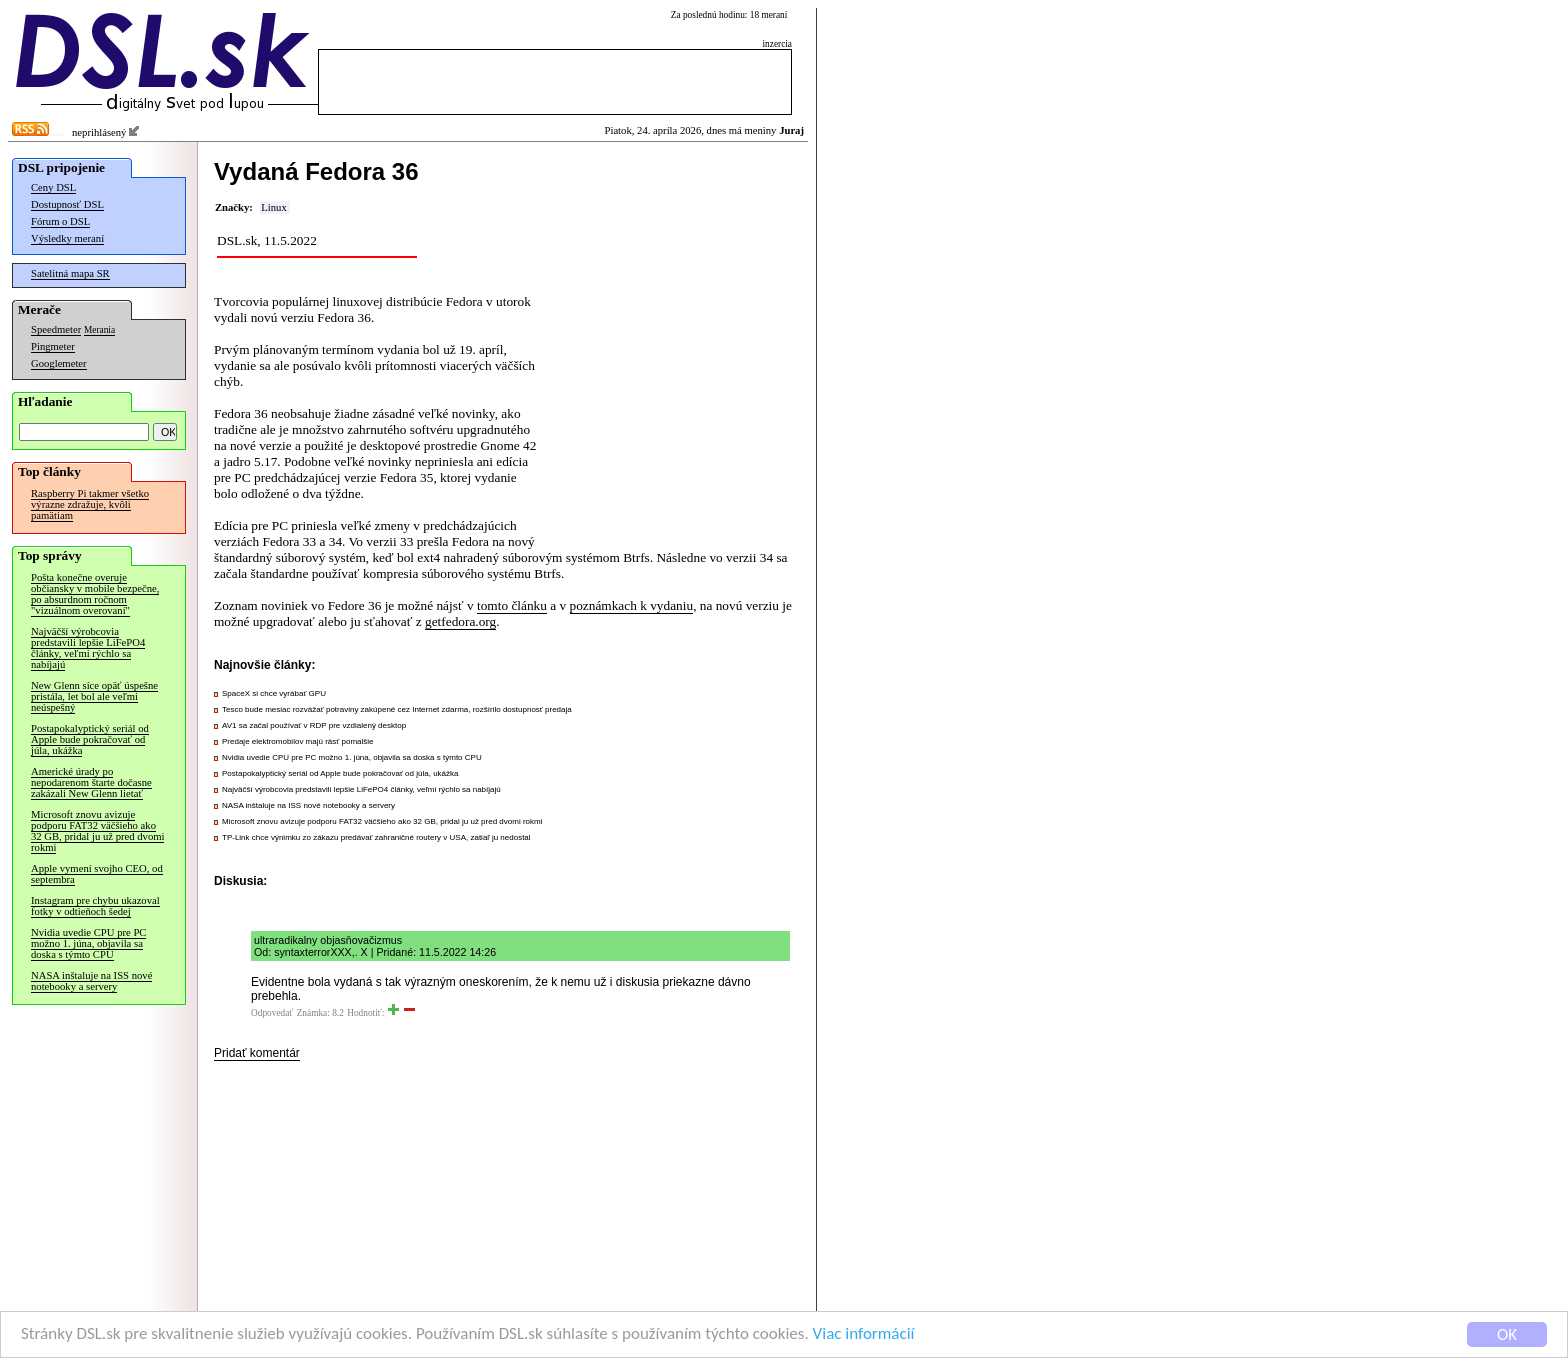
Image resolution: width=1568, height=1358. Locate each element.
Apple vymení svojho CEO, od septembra (97, 874)
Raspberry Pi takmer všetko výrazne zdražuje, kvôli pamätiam (90, 504)
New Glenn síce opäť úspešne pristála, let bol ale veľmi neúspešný (94, 696)
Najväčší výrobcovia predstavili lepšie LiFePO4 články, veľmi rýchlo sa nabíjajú (88, 648)
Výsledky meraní (67, 238)
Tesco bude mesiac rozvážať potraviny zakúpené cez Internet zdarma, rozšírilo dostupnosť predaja (397, 709)
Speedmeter (56, 329)
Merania (99, 330)
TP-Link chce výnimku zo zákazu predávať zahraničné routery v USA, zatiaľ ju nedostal (376, 837)
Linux (273, 207)
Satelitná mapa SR (70, 273)
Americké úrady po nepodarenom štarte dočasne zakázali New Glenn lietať (91, 782)
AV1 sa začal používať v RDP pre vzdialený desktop (314, 725)
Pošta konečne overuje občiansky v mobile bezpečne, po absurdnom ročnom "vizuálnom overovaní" (95, 594)
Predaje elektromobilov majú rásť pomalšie (298, 741)
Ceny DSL (53, 187)
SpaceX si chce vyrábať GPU (274, 693)
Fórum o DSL (60, 221)
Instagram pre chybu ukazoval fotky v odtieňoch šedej (95, 906)
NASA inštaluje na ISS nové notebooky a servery (91, 981)
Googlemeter (59, 363)
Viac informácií (864, 1339)
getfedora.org (460, 621)
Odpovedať (272, 1013)
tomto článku (512, 605)
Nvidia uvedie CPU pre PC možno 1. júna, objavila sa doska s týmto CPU (88, 943)
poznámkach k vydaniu (632, 605)
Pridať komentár (257, 1053)
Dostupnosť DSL (67, 204)
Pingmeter (53, 346)
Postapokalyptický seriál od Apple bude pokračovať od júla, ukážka (90, 739)
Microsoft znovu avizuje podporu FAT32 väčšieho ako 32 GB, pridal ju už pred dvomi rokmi (97, 831)
